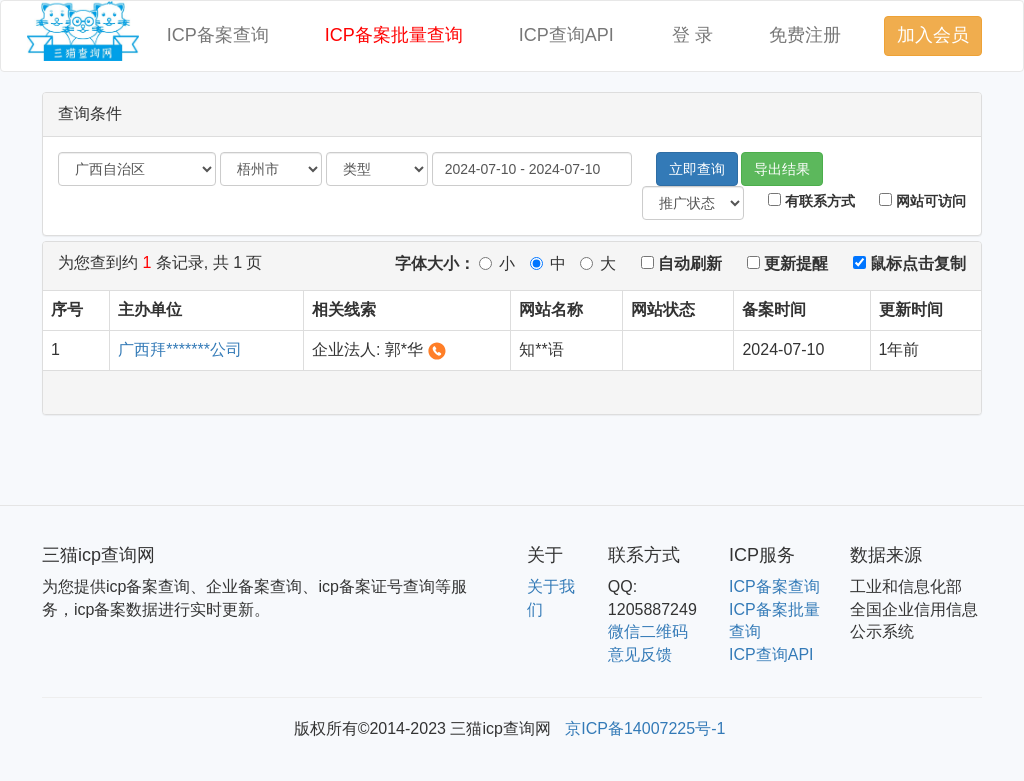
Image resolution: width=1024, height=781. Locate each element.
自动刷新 (681, 263)
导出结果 (782, 169)
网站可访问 (922, 201)
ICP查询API (566, 35)
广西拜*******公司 (180, 349)
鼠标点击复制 (909, 263)
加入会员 (933, 35)
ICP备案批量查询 (394, 35)
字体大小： (435, 263)
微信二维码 (648, 631)
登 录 (692, 35)
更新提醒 (787, 263)
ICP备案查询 (218, 35)
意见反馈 (640, 654)
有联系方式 (811, 201)
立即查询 (697, 169)
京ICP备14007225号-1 (645, 728)
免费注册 (805, 35)
